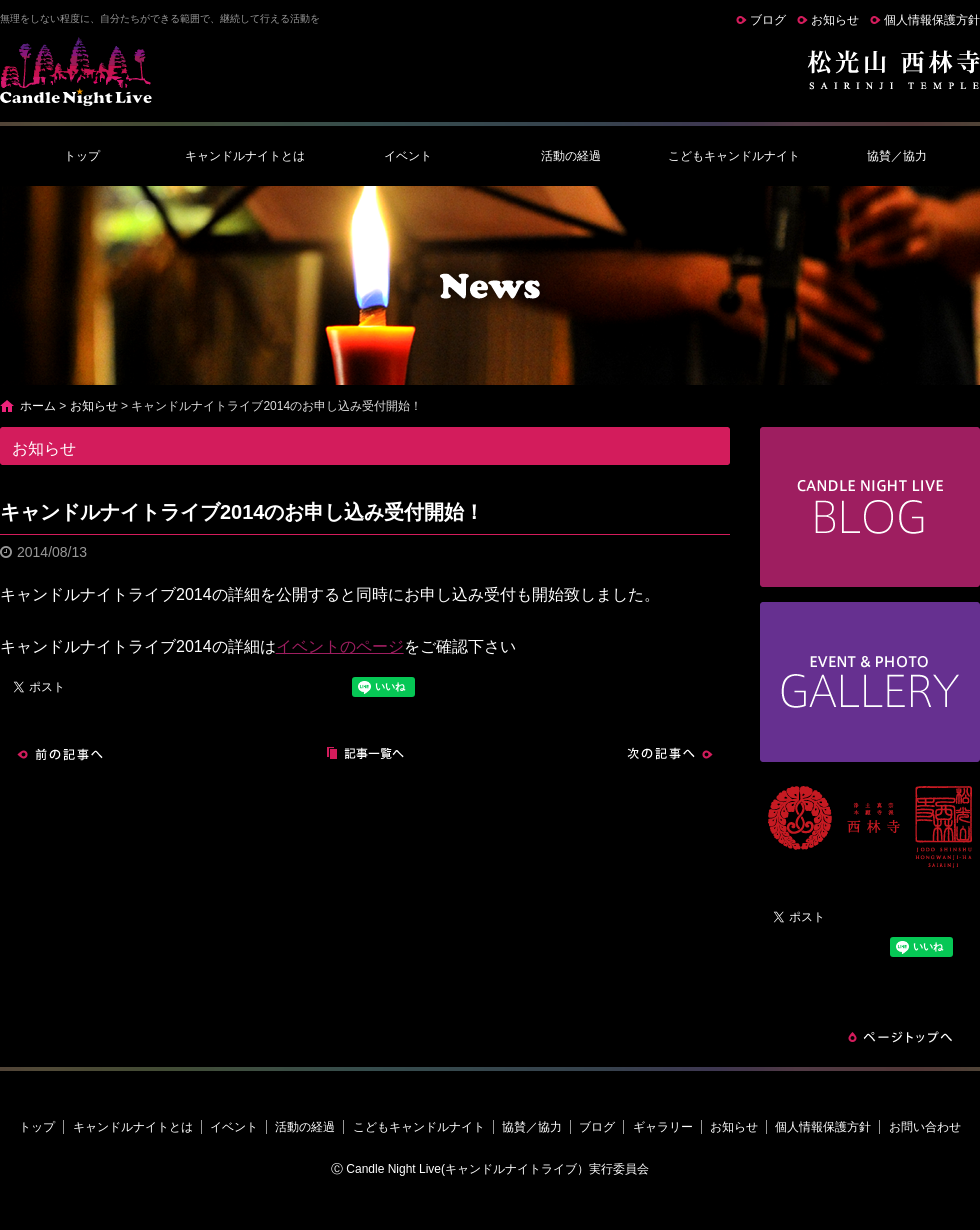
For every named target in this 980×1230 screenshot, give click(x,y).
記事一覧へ (365, 754)
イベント (408, 156)
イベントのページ (340, 646)
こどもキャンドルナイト (734, 156)
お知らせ (835, 20)
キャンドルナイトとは (245, 156)
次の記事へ (670, 754)
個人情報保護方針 (932, 20)
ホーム (38, 406)
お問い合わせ (925, 1127)
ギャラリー (663, 1127)
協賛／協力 (897, 156)
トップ (82, 156)
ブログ (768, 20)
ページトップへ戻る (900, 1037)
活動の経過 (571, 156)
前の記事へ (60, 754)
